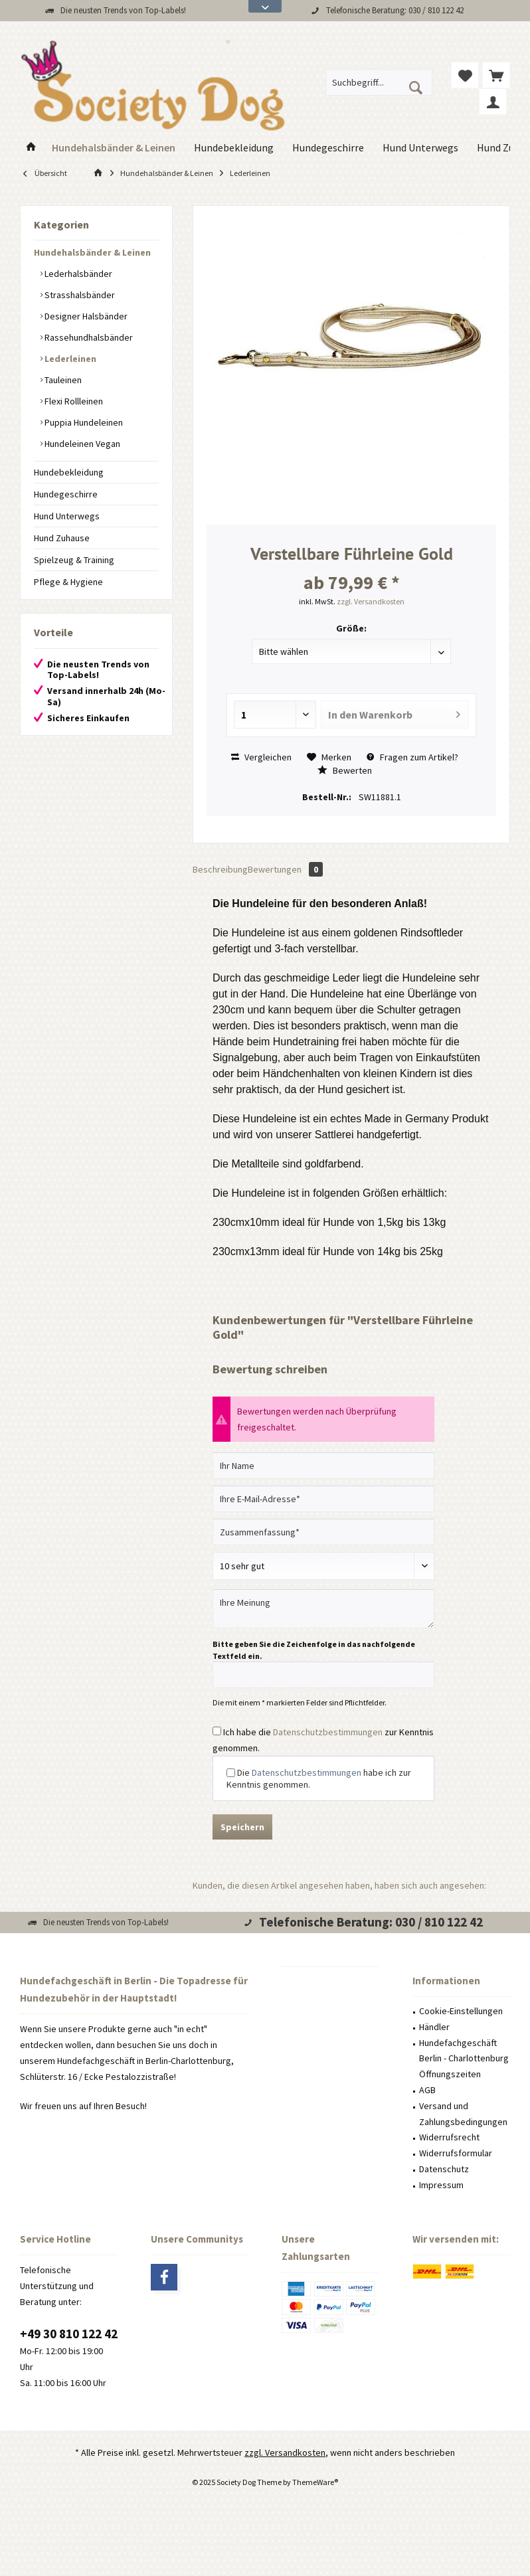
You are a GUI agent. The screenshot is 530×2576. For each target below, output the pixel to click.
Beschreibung (220, 869)
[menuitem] (496, 75)
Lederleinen (69, 359)
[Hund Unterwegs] (420, 147)
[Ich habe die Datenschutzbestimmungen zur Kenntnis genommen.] (217, 1731)
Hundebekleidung (69, 472)
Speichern (242, 1827)
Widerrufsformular (455, 2153)
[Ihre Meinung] (323, 1608)
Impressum (441, 2185)
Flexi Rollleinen (73, 401)
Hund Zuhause (62, 538)
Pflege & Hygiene (68, 582)
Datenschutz (444, 2169)
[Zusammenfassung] (323, 1532)
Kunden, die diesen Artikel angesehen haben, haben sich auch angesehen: (339, 1885)
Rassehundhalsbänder (88, 337)
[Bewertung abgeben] (323, 1566)
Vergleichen (261, 757)
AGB (427, 2090)
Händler (434, 2027)
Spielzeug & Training (74, 560)
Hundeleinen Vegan (81, 444)
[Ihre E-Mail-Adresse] (323, 1499)
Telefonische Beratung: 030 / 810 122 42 (395, 10)
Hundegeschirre (66, 494)
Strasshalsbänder (79, 295)
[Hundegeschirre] (328, 147)
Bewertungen (285, 869)
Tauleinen (62, 380)
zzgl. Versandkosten (370, 601)
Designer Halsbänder (85, 316)
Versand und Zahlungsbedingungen (463, 2114)
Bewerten (344, 770)
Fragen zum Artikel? (412, 757)
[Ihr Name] (323, 1465)
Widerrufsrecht (449, 2137)
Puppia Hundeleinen (83, 422)
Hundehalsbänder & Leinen (92, 252)
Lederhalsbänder (77, 274)
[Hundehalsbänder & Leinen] (114, 147)
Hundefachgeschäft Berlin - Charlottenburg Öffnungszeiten (464, 2059)
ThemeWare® (315, 2482)
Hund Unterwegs (67, 516)
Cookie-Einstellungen (461, 2011)
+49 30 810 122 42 (69, 2334)
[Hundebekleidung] (234, 147)
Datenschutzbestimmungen (328, 1732)
